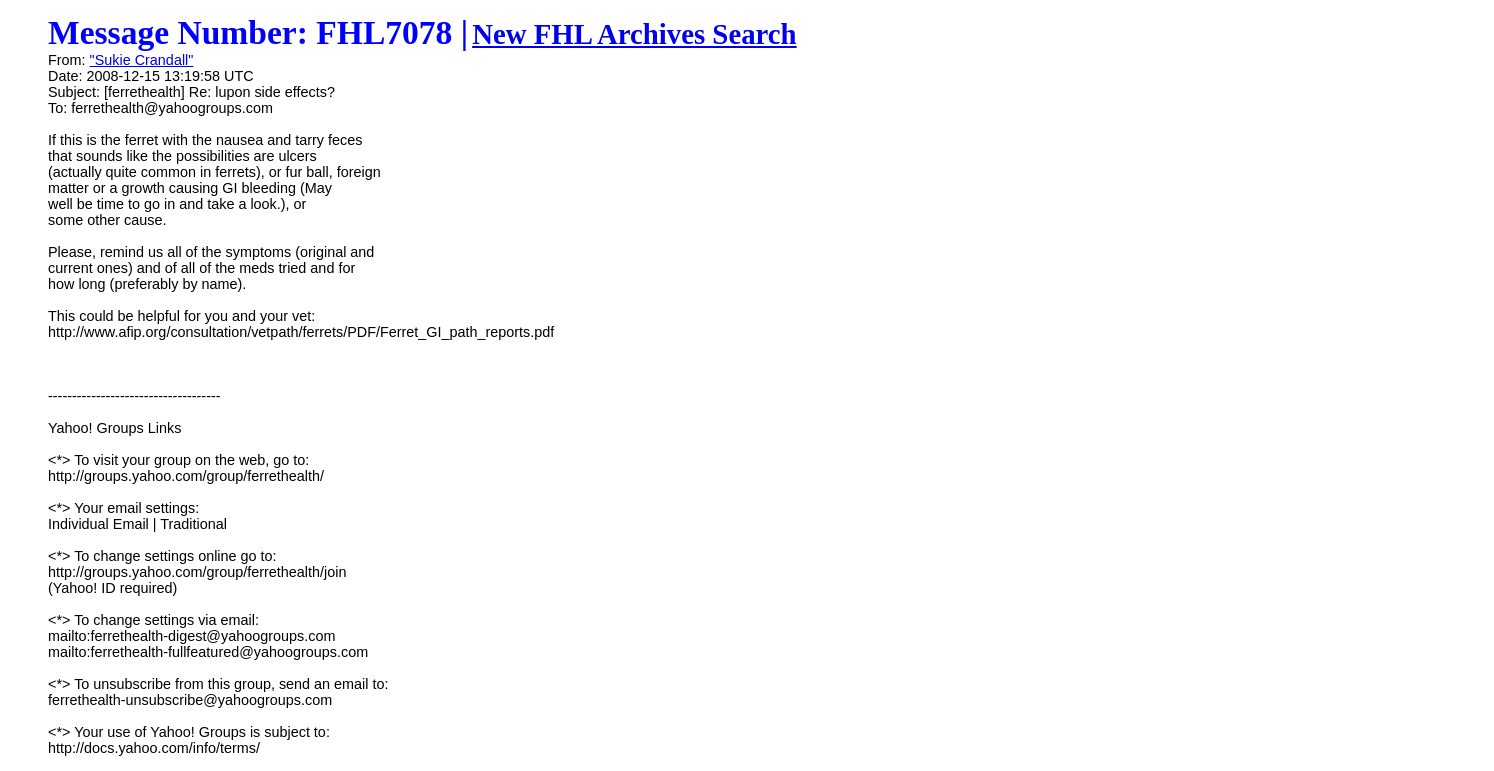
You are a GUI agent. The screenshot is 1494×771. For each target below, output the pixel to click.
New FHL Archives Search (634, 34)
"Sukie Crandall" (142, 60)
